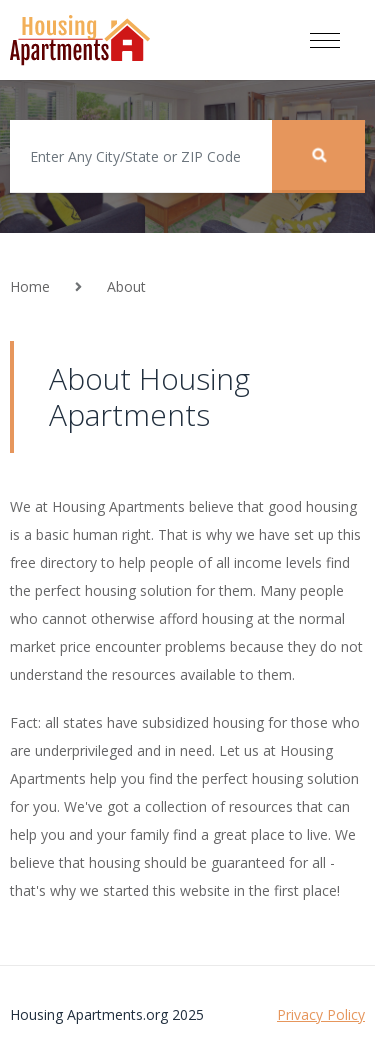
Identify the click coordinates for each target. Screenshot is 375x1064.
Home (30, 286)
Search (318, 154)
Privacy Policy (321, 1014)
